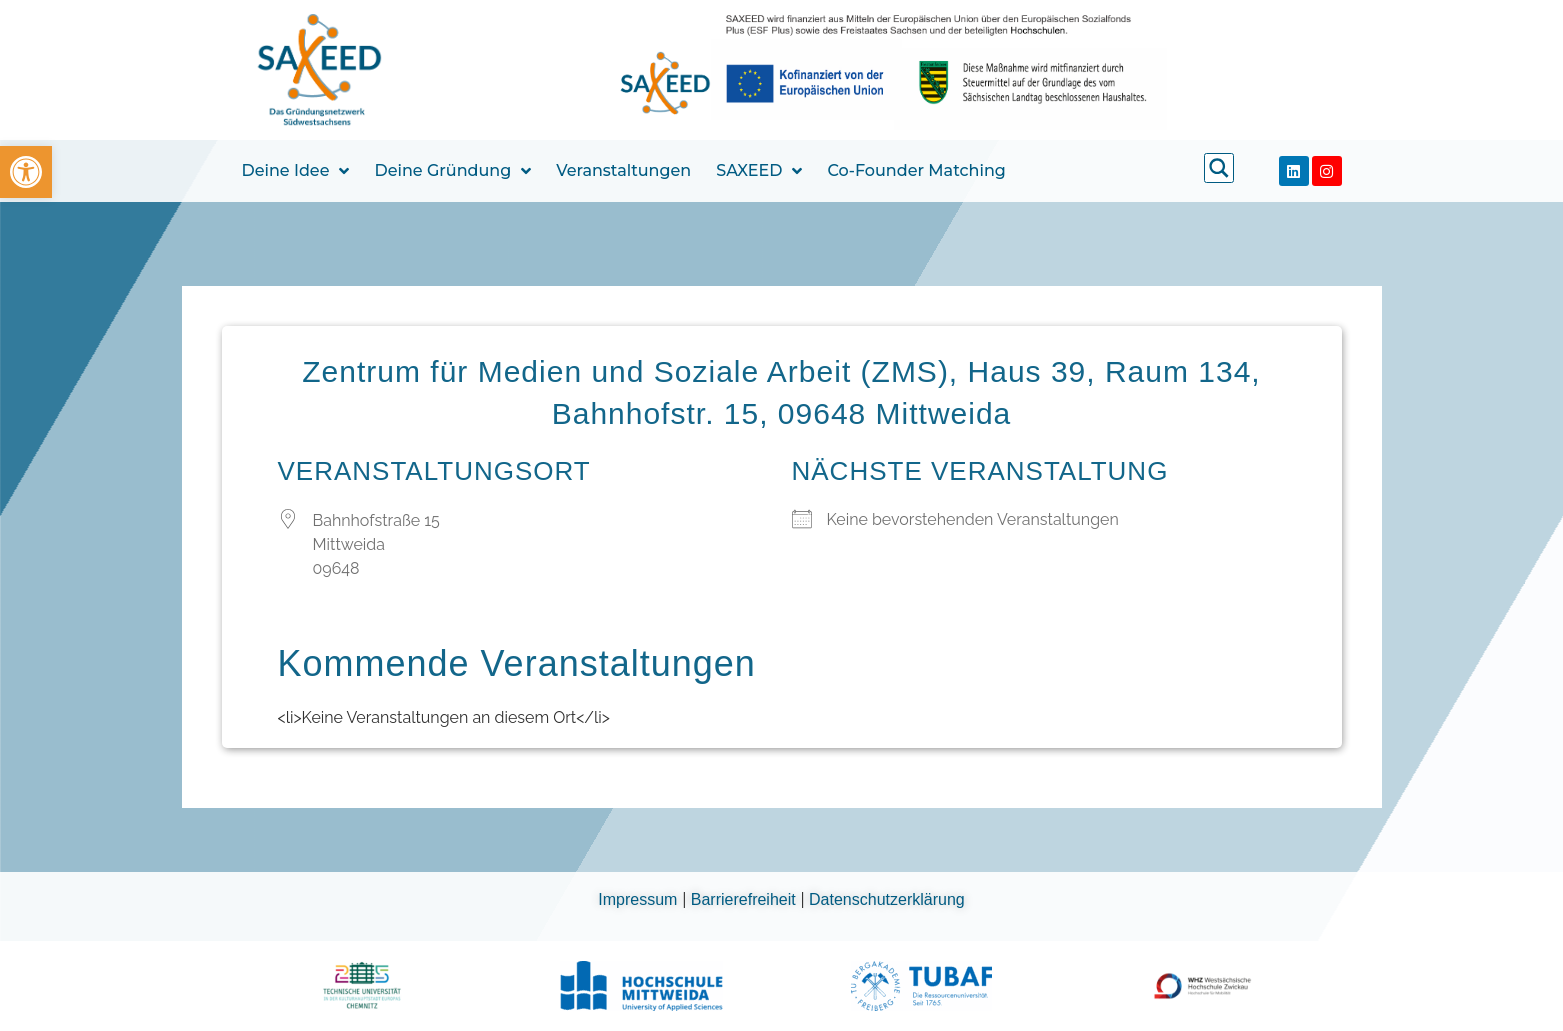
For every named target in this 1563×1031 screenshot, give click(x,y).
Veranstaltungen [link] (623, 170)
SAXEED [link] (759, 171)
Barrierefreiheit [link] (745, 899)
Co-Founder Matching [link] (916, 170)
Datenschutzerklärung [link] (887, 899)
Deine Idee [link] (296, 171)
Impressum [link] (640, 899)
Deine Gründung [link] (452, 171)
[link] (26, 172)
